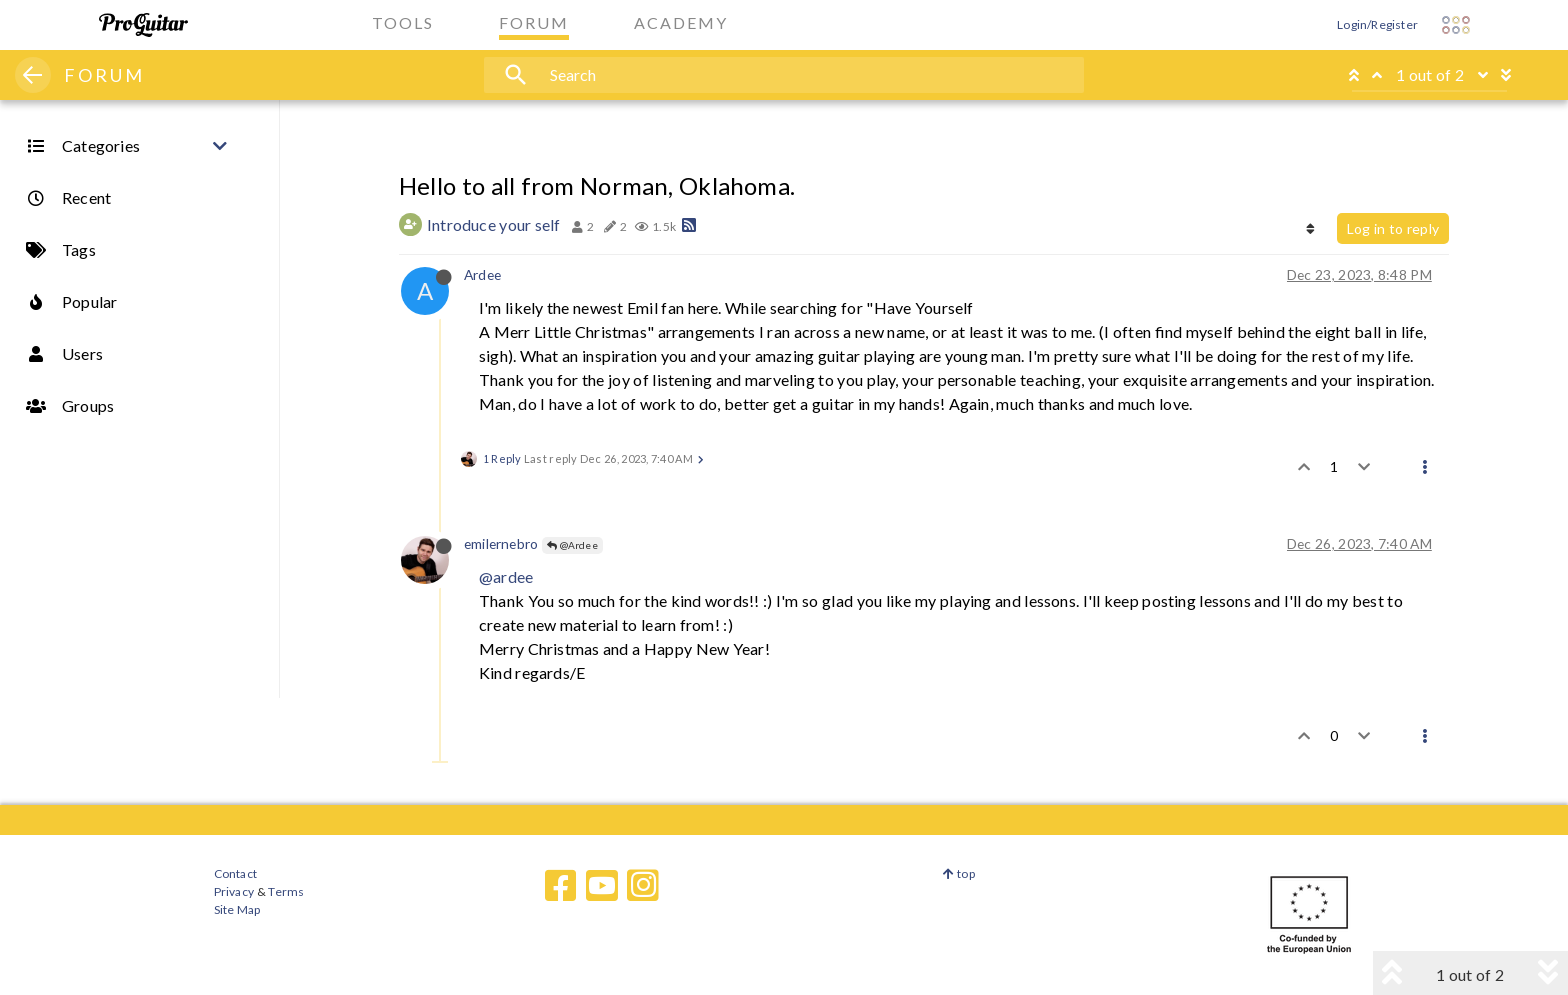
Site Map (237, 909)
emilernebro (501, 543)
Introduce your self (494, 224)
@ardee (506, 576)
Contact (235, 873)
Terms (285, 891)
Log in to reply (1393, 228)
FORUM (104, 75)
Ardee (482, 274)
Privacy (234, 891)
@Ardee (572, 545)
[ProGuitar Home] (143, 25)
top (958, 873)
